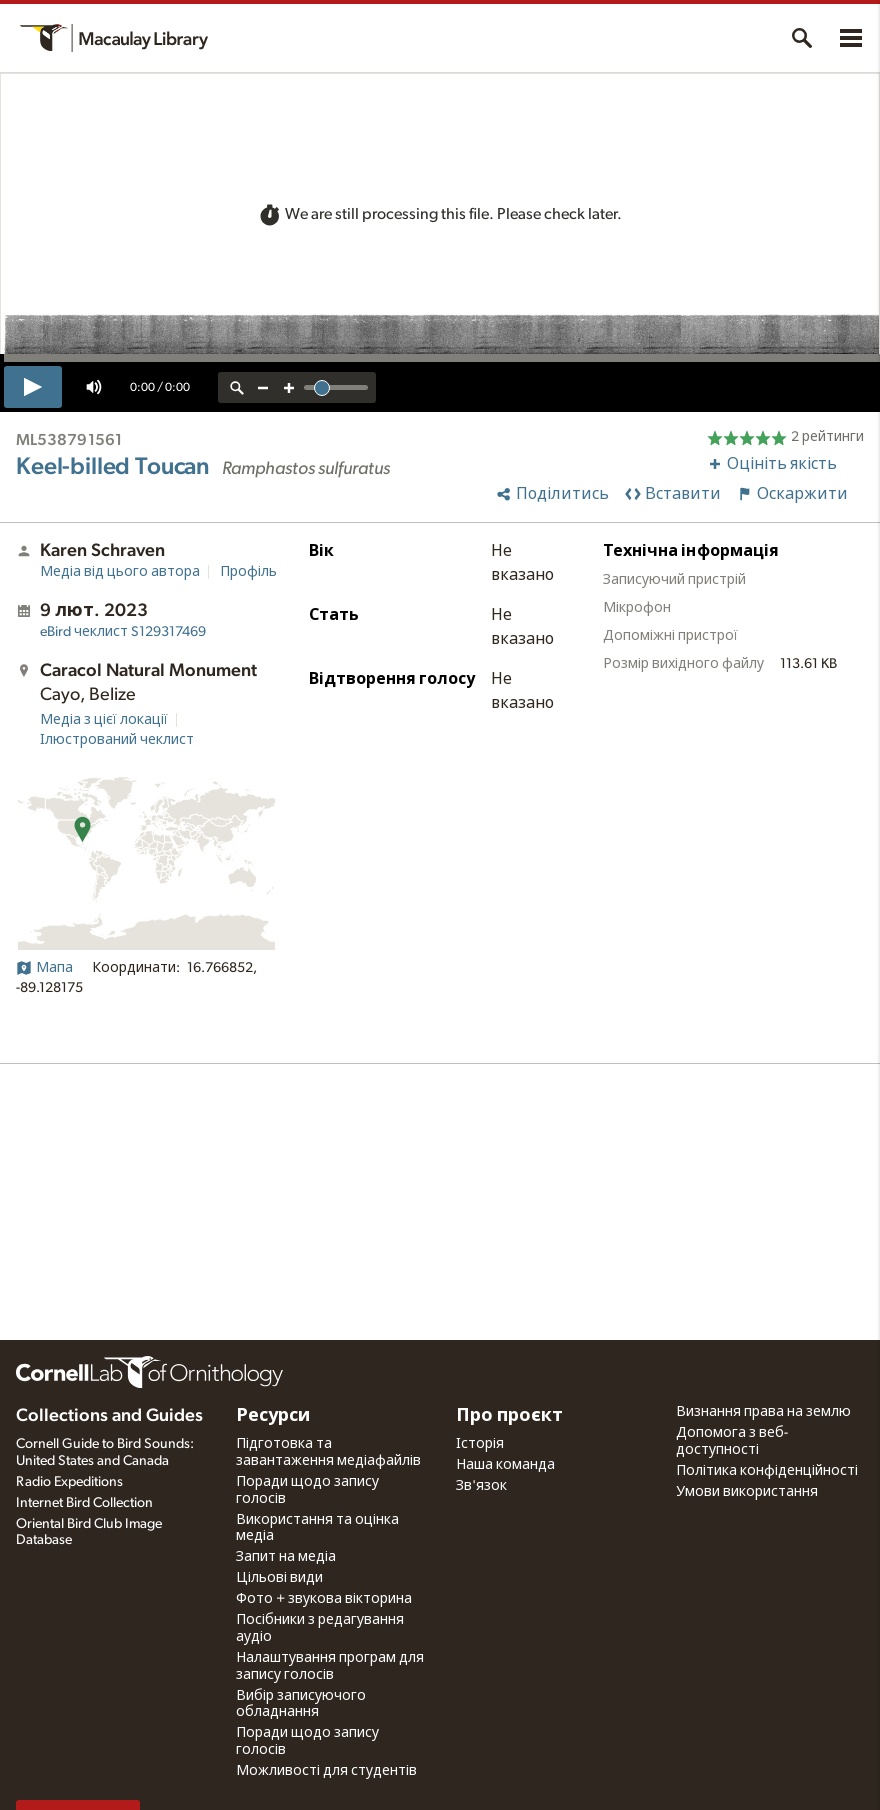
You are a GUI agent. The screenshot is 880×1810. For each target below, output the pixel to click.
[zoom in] (289, 387)
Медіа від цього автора (120, 572)
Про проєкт (509, 1416)
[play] (33, 387)
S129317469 (123, 632)
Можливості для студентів (326, 1771)
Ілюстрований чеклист (117, 740)
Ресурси (273, 1416)
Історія (480, 1444)
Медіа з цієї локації (104, 720)
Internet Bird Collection (84, 1503)
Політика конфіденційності (767, 1471)
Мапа (44, 968)
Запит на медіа (286, 1557)
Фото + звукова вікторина (324, 1599)
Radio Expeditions (69, 1482)
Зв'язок (481, 1486)
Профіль (248, 572)
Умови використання (747, 1492)
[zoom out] (263, 387)
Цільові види (279, 1578)
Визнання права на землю (763, 1412)
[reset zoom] (237, 387)
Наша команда (505, 1465)
